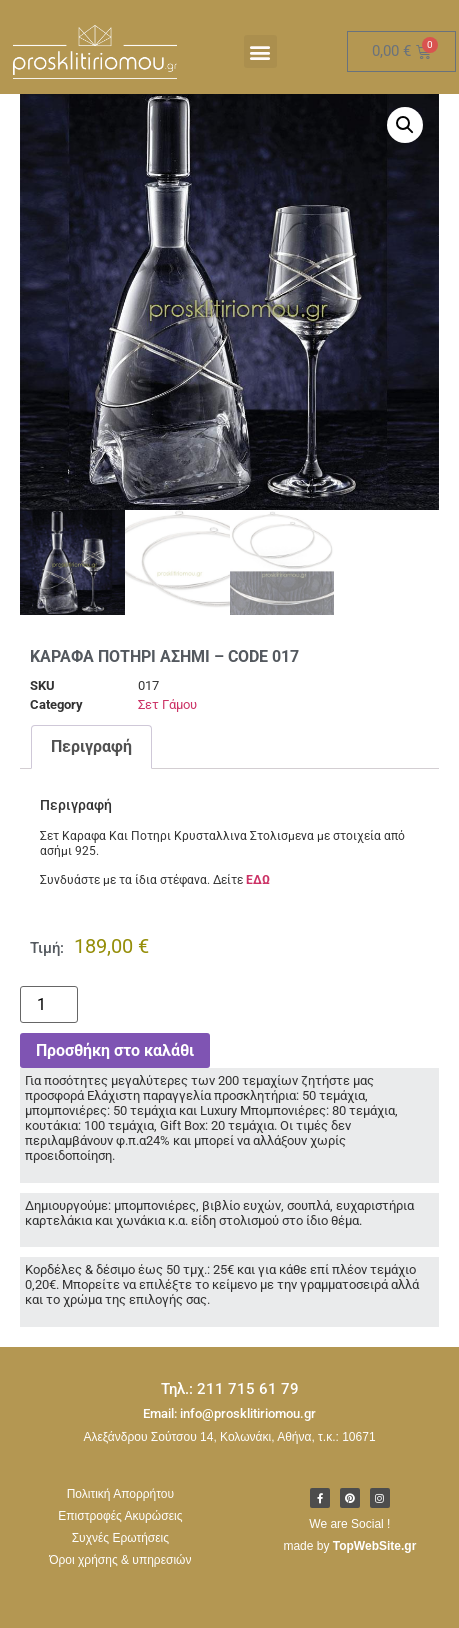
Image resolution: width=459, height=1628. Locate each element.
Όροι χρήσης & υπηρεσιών (120, 1573)
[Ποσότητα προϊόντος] (49, 1017)
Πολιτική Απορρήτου (120, 1507)
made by (349, 1559)
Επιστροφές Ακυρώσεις (120, 1529)
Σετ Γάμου (167, 717)
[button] (260, 51)
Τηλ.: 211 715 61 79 (230, 1402)
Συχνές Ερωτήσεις (120, 1551)
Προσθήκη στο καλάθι (115, 1063)
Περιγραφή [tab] (91, 759)
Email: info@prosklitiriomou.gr (229, 1426)
